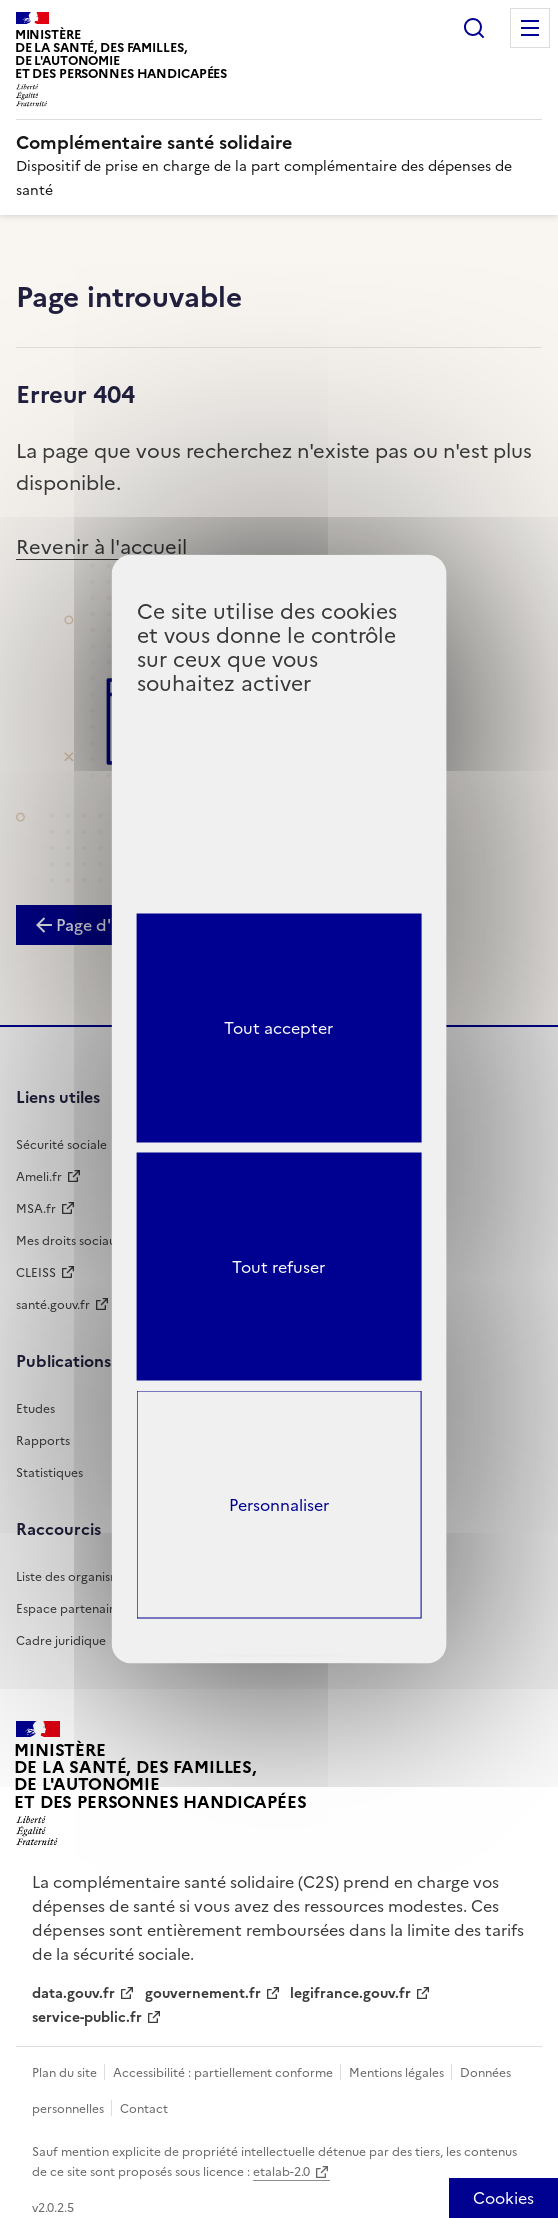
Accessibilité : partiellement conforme (224, 2073)
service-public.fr (87, 2017)
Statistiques (49, 1473)
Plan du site (66, 2073)
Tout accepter (278, 1028)
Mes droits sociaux (69, 1241)
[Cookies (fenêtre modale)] (503, 2198)
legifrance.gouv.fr (350, 1993)
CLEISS (36, 1273)
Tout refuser (278, 1266)
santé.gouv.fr (53, 1305)
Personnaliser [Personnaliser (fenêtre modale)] (279, 1504)
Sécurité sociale (61, 1145)
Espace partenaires (71, 1609)
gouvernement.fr (203, 1993)
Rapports (43, 1441)
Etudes (35, 1409)
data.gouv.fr (73, 1993)
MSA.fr (36, 1209)
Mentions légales (398, 2073)
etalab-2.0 (281, 2172)
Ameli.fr (39, 1177)
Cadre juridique (61, 1641)
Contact (144, 2109)
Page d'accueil (110, 925)
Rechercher (474, 28)
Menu (530, 28)
